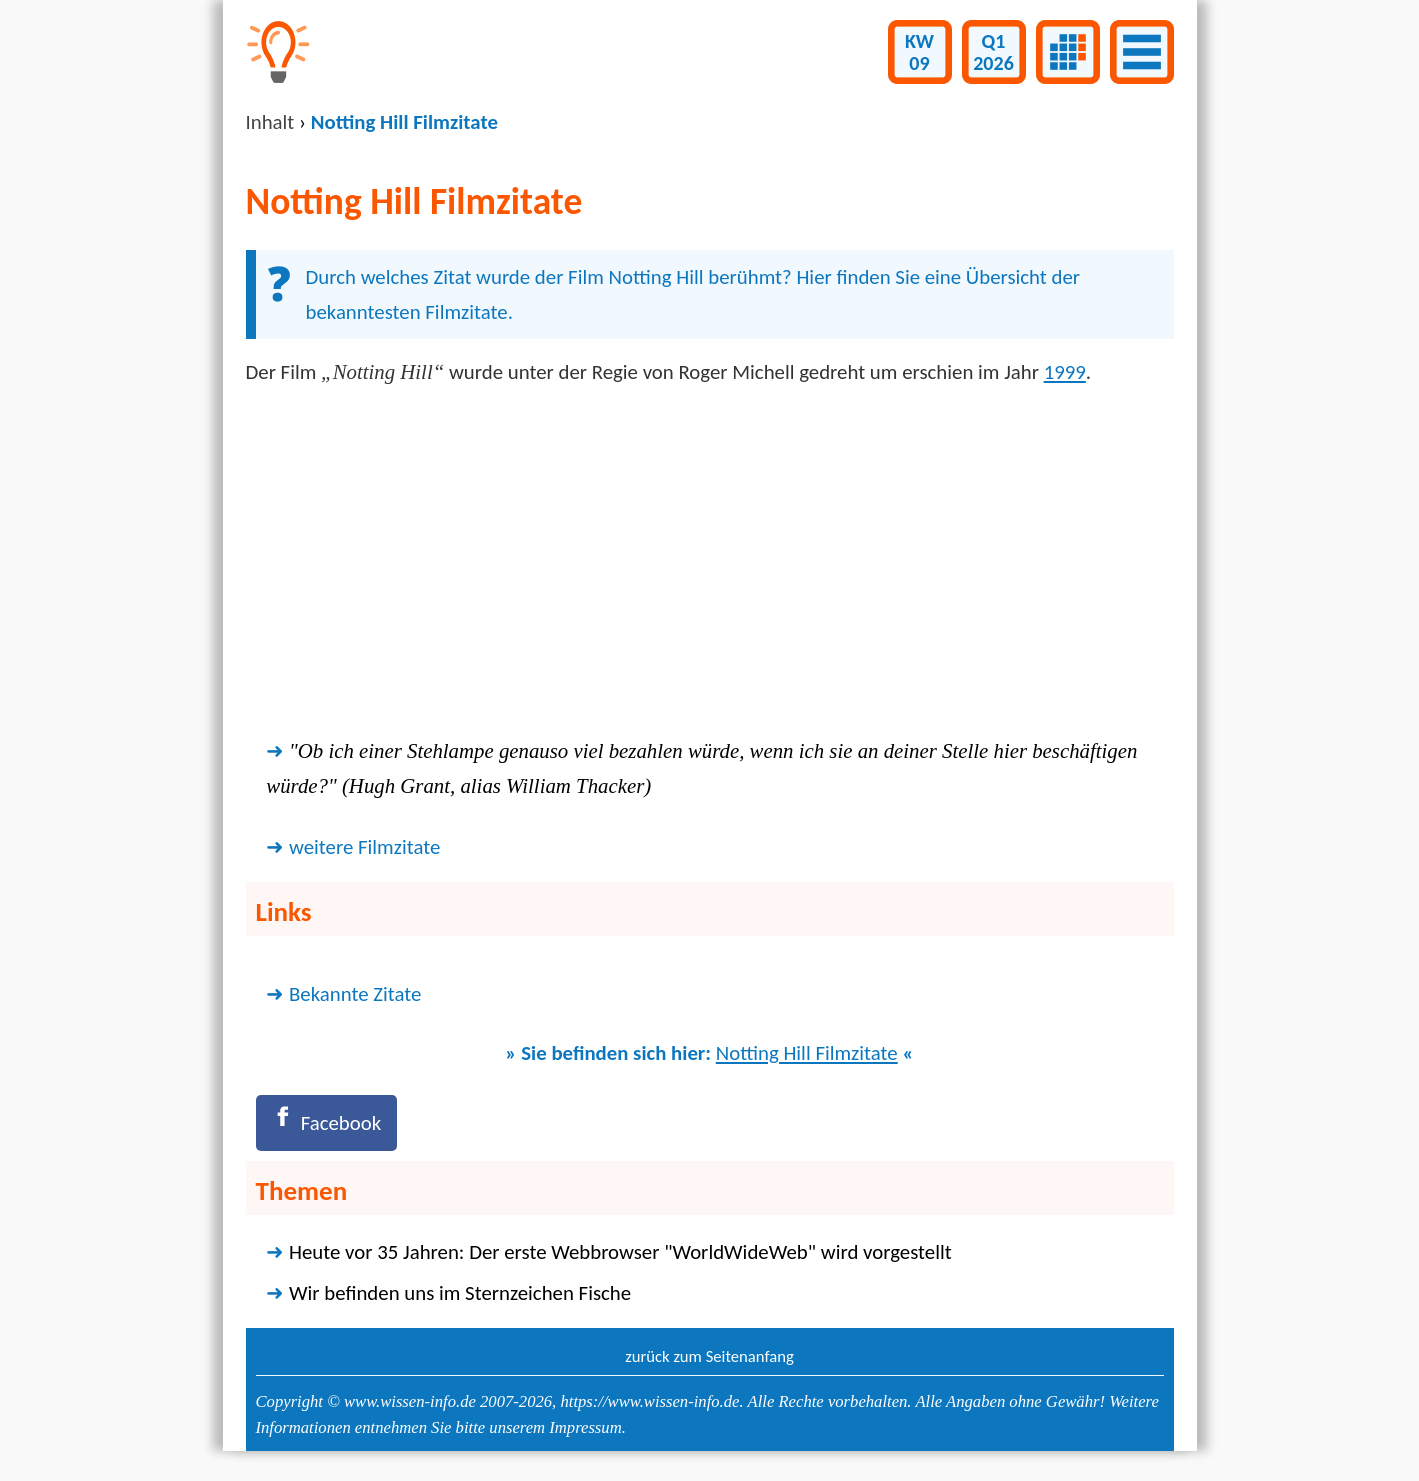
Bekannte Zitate (355, 994)
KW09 (919, 52)
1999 (1065, 372)
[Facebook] (326, 1122)
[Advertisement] (710, 560)
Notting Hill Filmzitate (807, 1053)
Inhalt (270, 122)
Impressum (585, 1427)
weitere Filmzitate (364, 847)
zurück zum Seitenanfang (709, 1356)
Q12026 (993, 52)
